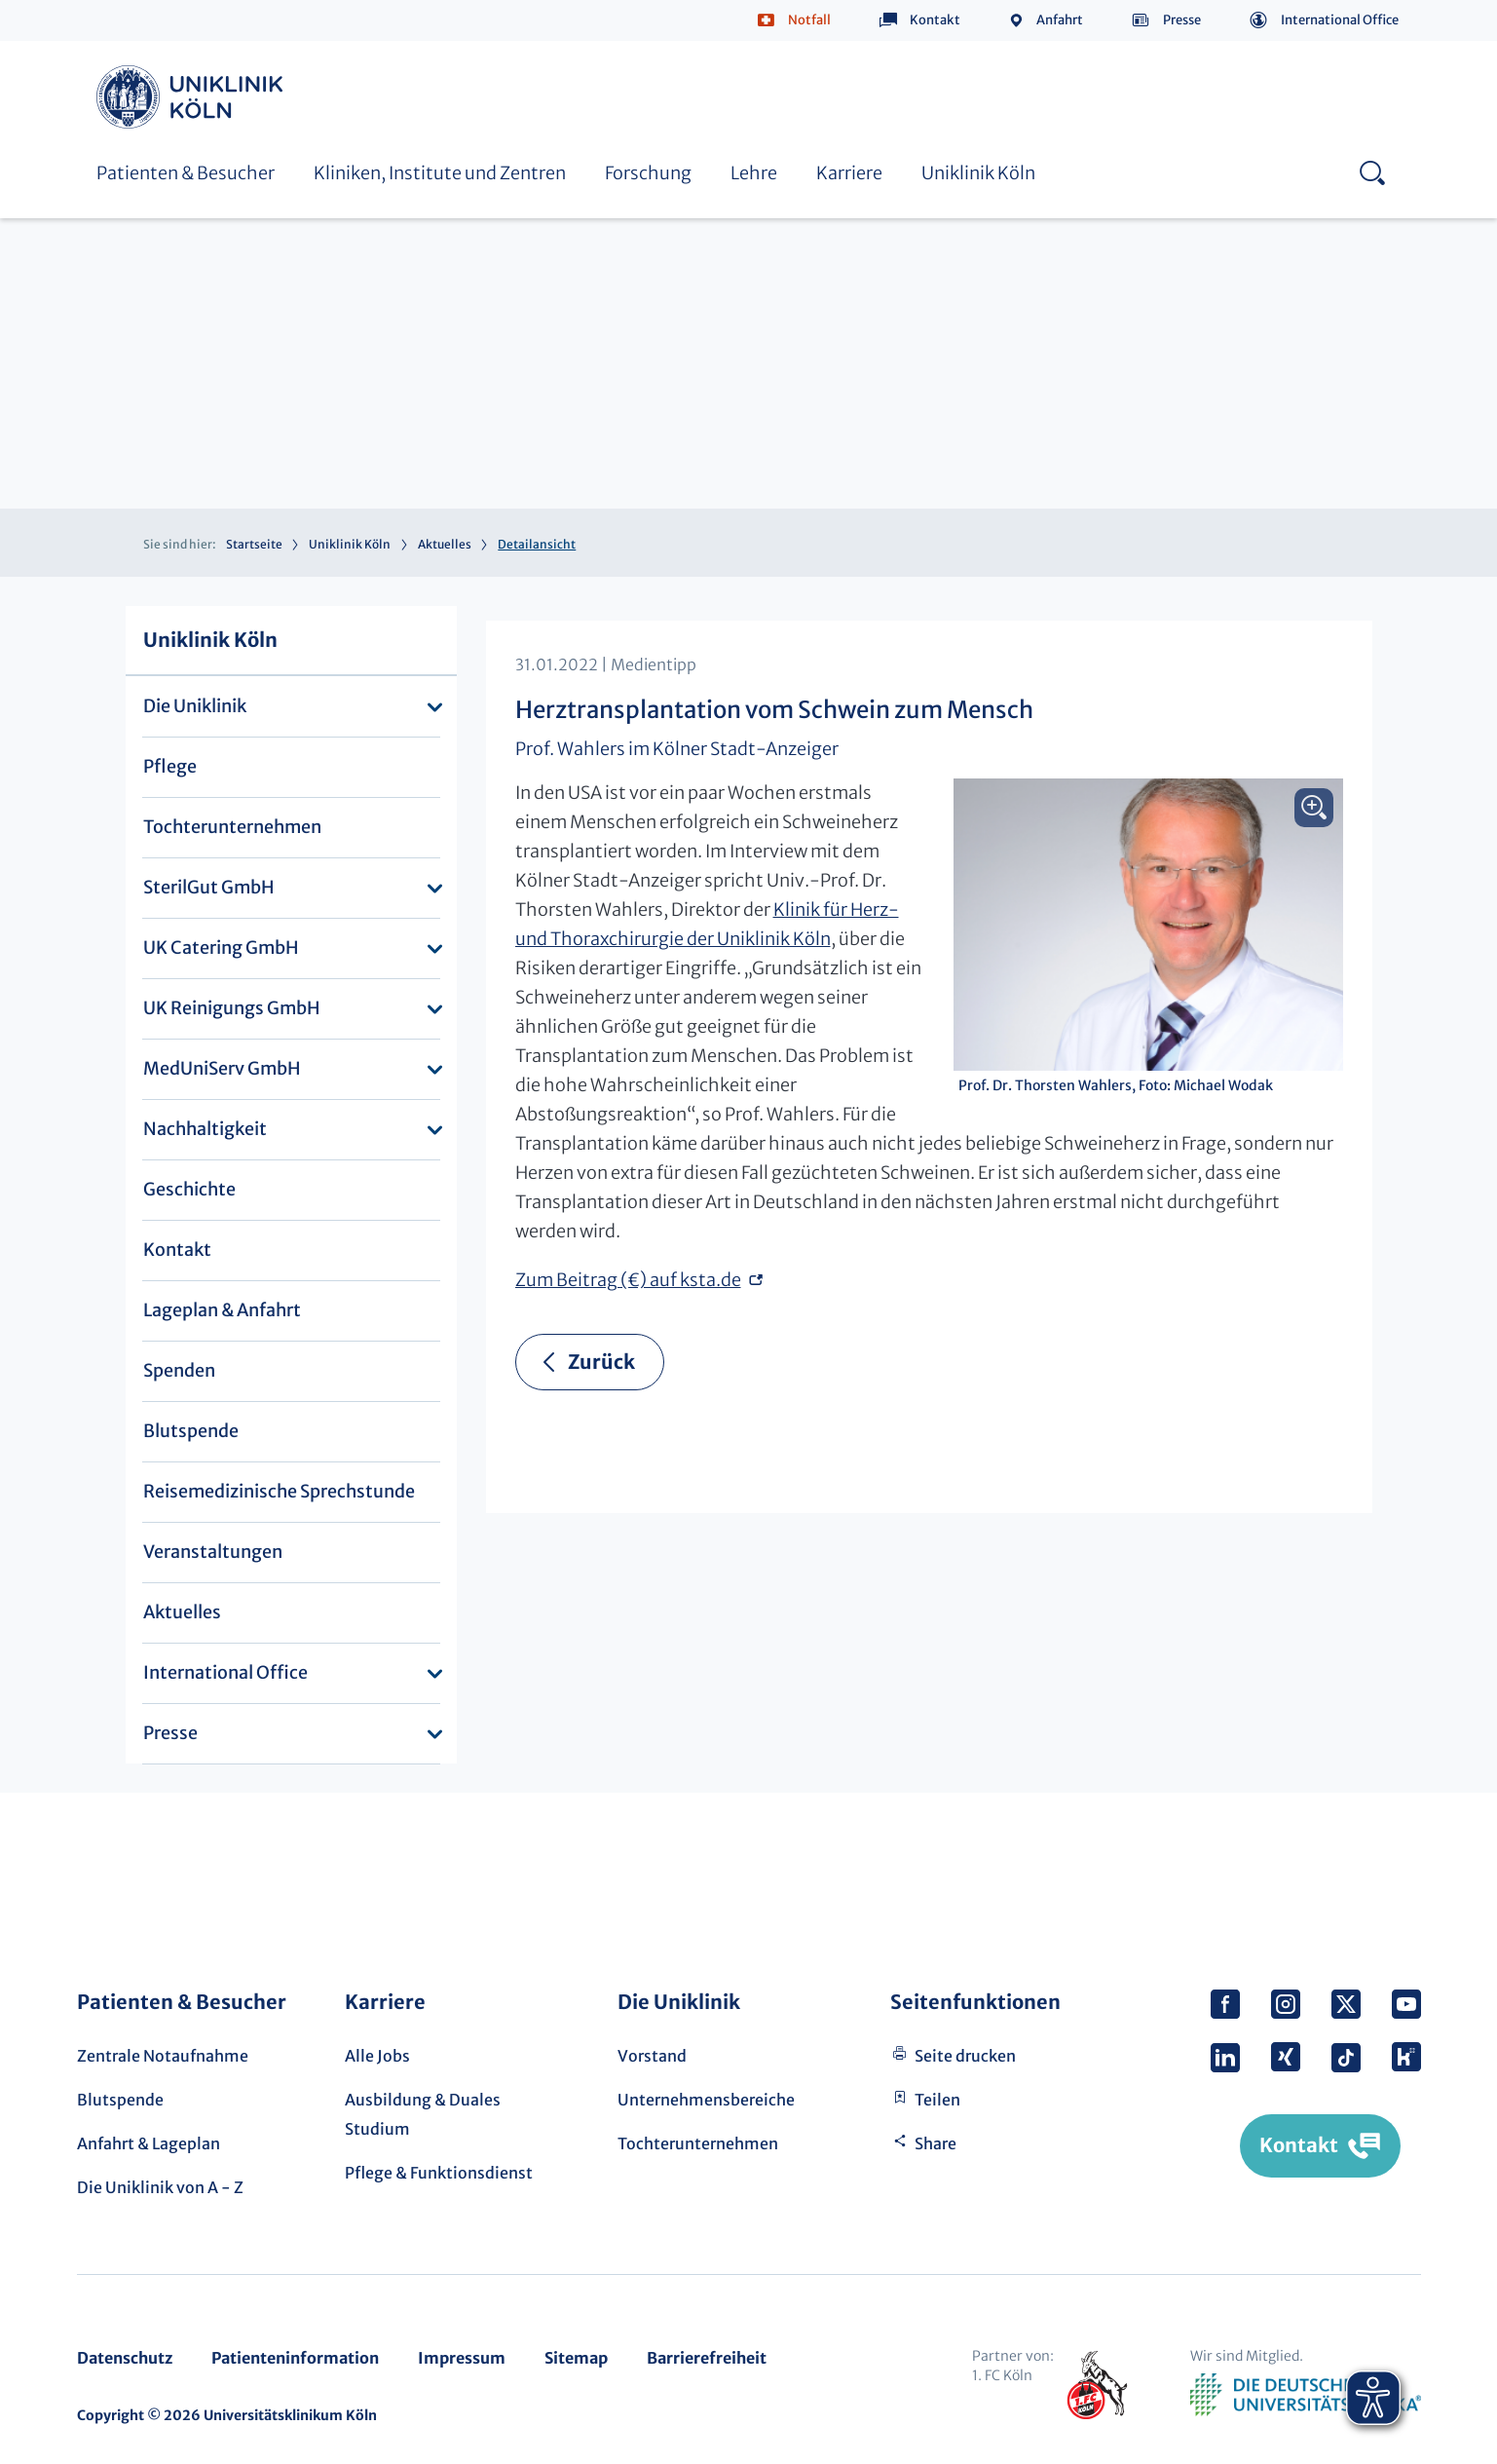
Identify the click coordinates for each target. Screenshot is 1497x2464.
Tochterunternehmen (232, 826)
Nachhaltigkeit (205, 1129)
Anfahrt (1059, 20)
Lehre (753, 173)
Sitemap (576, 2358)
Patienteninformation (295, 2358)
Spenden (179, 1370)
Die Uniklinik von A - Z (160, 2187)
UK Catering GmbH (221, 947)
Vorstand (652, 2056)
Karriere (849, 173)
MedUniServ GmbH (222, 1068)
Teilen (937, 2099)
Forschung (648, 173)
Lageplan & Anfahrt (222, 1310)
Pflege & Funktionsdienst (439, 2172)
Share (935, 2143)
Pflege (170, 766)
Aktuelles (444, 544)
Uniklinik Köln (192, 97)
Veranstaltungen (212, 1551)
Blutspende (191, 1431)
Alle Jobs (377, 2056)
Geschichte (189, 1189)
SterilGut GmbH (209, 887)
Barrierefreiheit (707, 2358)
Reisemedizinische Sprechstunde (279, 1491)
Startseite (254, 544)
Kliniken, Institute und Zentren (440, 173)
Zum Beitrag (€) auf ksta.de (628, 1280)
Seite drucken (965, 2056)
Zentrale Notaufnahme (162, 2056)
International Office (1340, 20)
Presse (1182, 20)
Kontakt (935, 20)
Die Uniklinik (194, 706)
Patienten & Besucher (185, 173)
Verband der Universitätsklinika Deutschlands (1305, 2395)
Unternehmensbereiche (706, 2099)
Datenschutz (124, 2358)
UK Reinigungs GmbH (231, 1008)
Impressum (461, 2358)
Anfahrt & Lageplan (148, 2143)
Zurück (601, 1361)
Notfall (809, 20)
